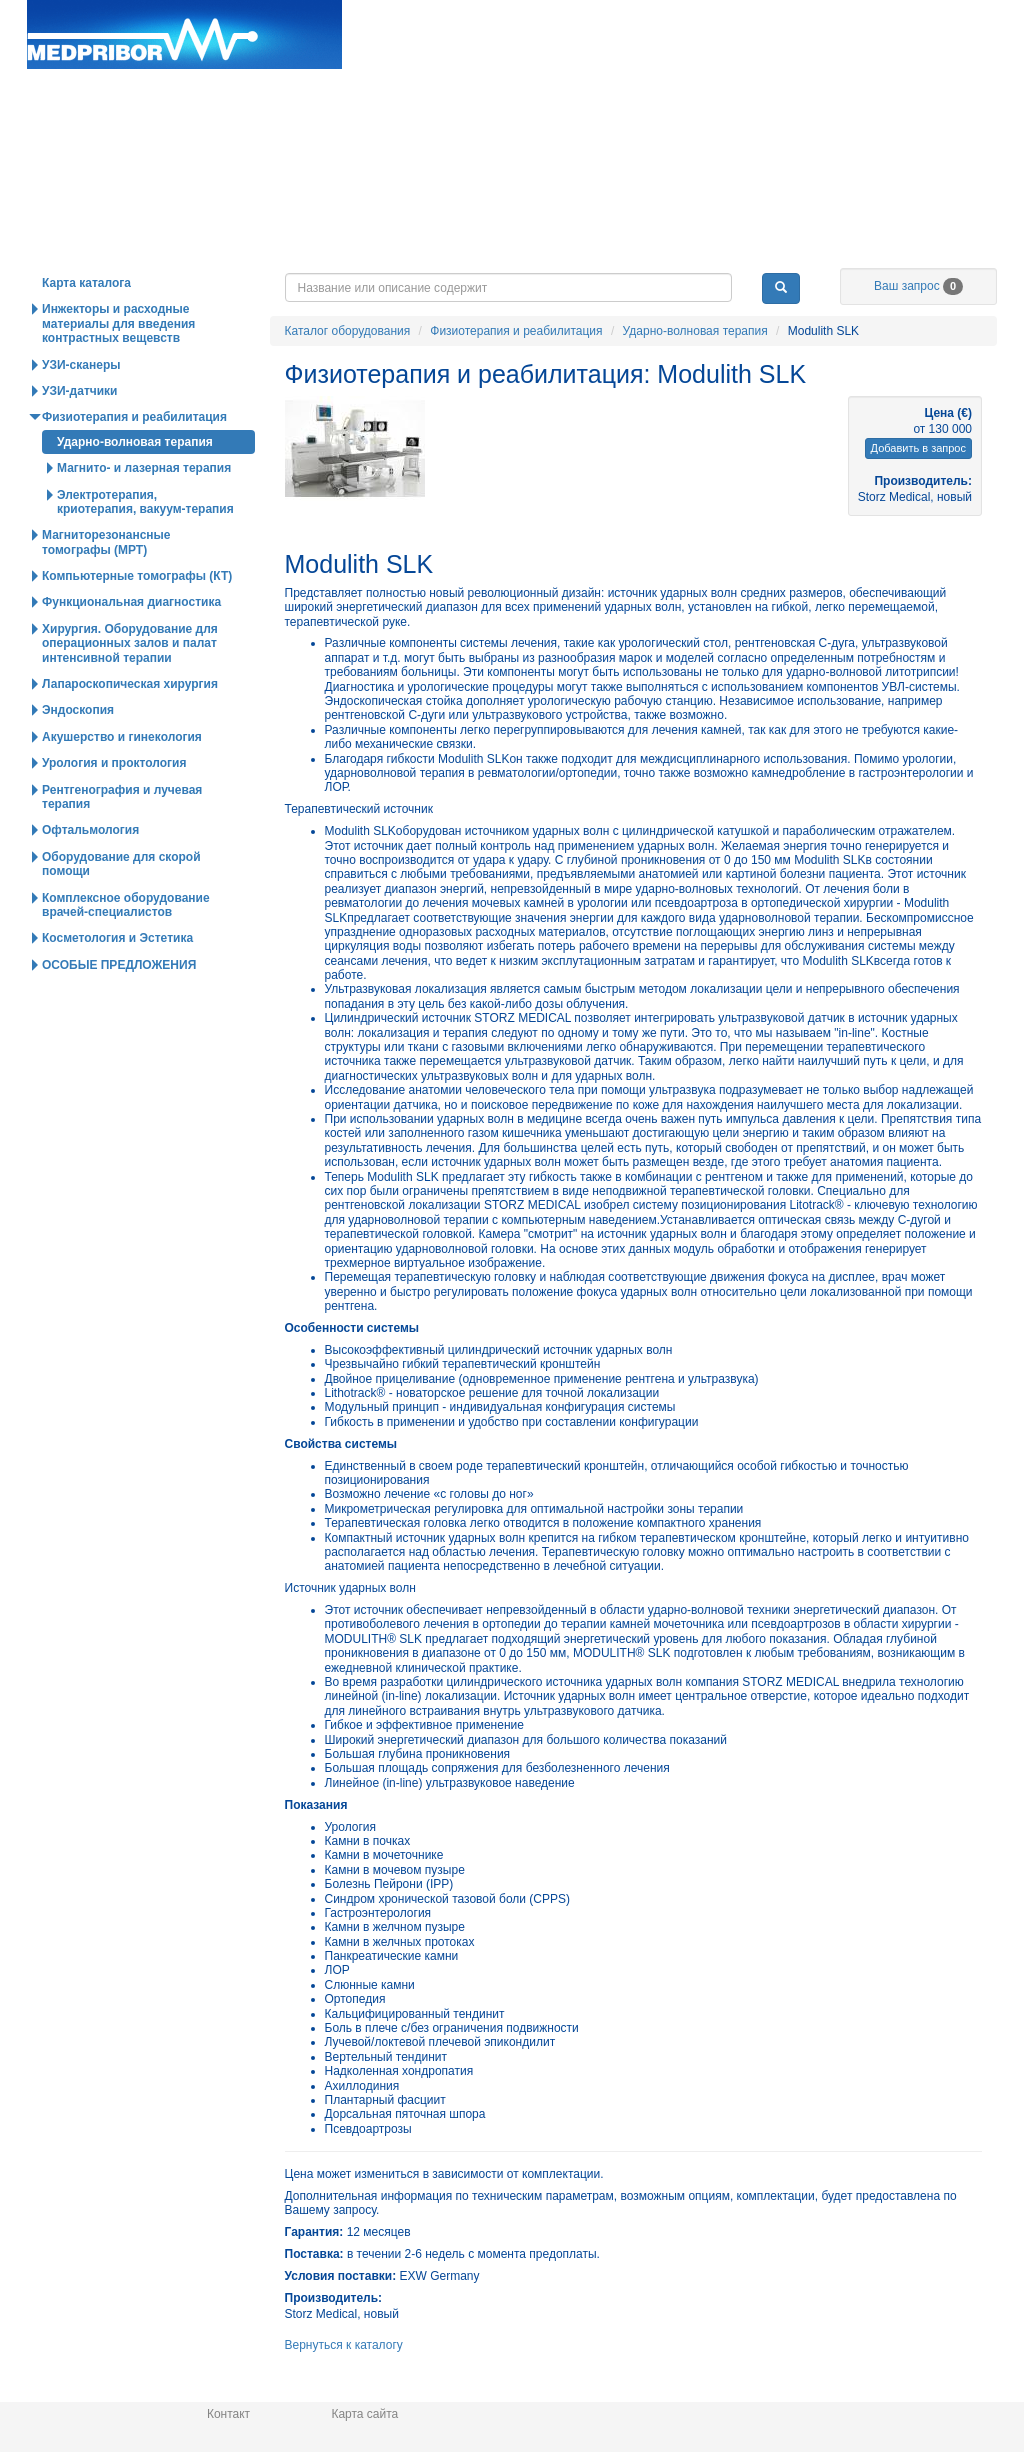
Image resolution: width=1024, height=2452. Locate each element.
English (808, 54)
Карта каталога (86, 325)
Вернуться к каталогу (344, 2387)
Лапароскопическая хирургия (130, 726)
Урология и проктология (114, 805)
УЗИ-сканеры (81, 407)
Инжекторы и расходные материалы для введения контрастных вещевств (118, 365)
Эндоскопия (78, 752)
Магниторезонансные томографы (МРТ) (106, 584)
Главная (184, 34)
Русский (883, 54)
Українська (967, 54)
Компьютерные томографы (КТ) (137, 618)
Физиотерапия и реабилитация (516, 373)
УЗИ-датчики (80, 433)
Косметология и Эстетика (117, 980)
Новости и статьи (531, 284)
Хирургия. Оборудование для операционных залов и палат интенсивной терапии (130, 685)
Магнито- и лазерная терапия (144, 510)
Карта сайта (364, 2414)
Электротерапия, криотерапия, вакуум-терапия (145, 544)
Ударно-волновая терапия (695, 373)
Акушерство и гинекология (122, 779)
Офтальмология (90, 872)
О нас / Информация (918, 284)
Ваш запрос (918, 328)
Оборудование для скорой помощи (121, 906)
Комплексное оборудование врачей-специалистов (126, 947)
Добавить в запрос (918, 490)
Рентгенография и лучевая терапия (122, 839)
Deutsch (738, 54)
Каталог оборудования (143, 284)
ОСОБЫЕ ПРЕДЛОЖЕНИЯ (119, 1007)
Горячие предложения (337, 284)
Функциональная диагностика (131, 644)
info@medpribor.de (950, 34)
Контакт (228, 2414)
